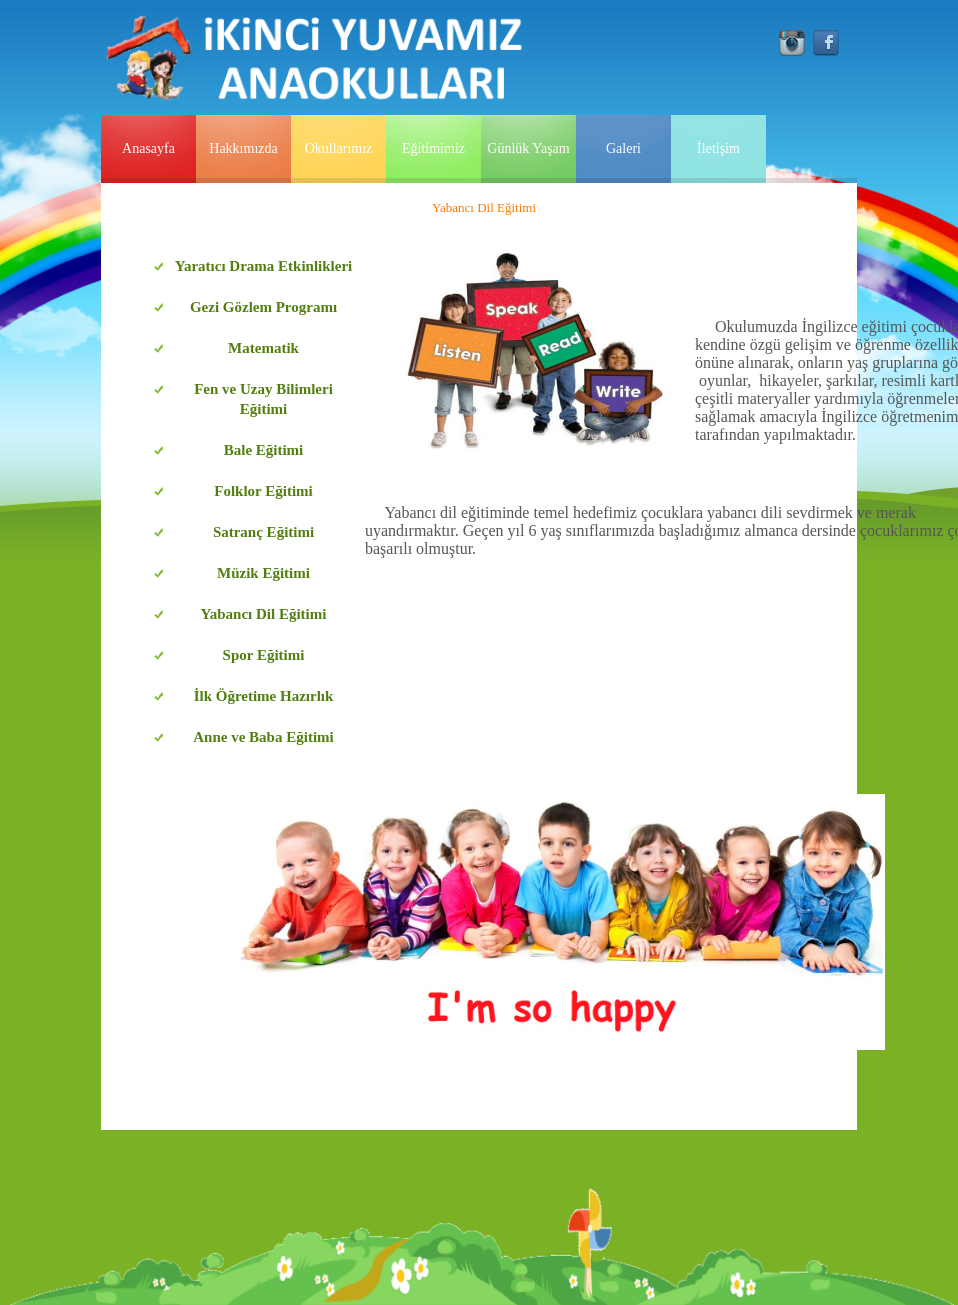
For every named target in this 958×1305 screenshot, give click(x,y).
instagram (792, 43)
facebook (826, 43)
